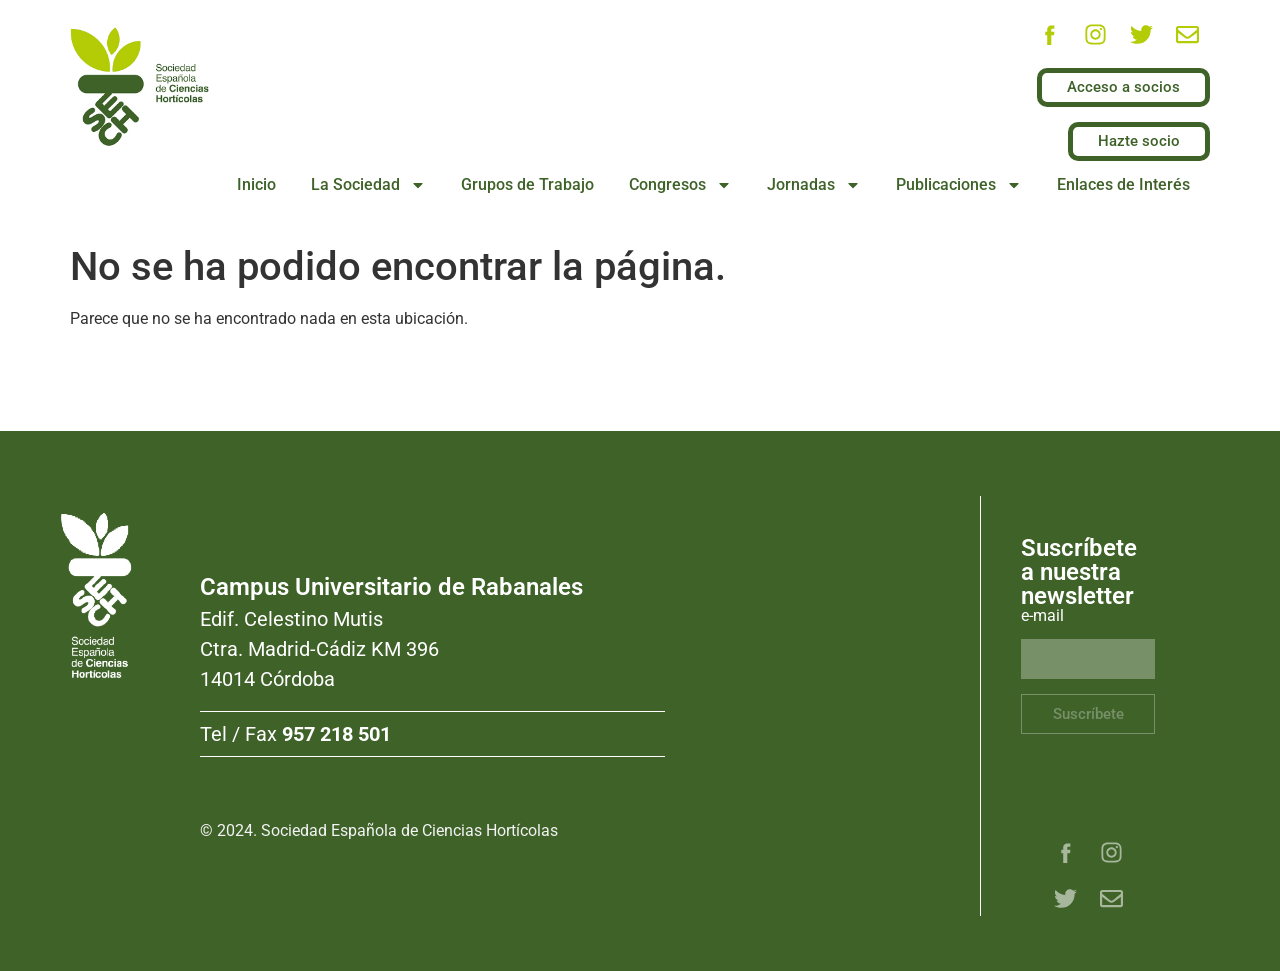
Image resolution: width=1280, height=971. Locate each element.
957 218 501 (336, 734)
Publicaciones (959, 185)
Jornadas (814, 185)
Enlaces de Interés (1123, 184)
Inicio (256, 184)
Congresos (680, 185)
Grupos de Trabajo (527, 184)
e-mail (1042, 616)
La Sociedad (368, 185)
